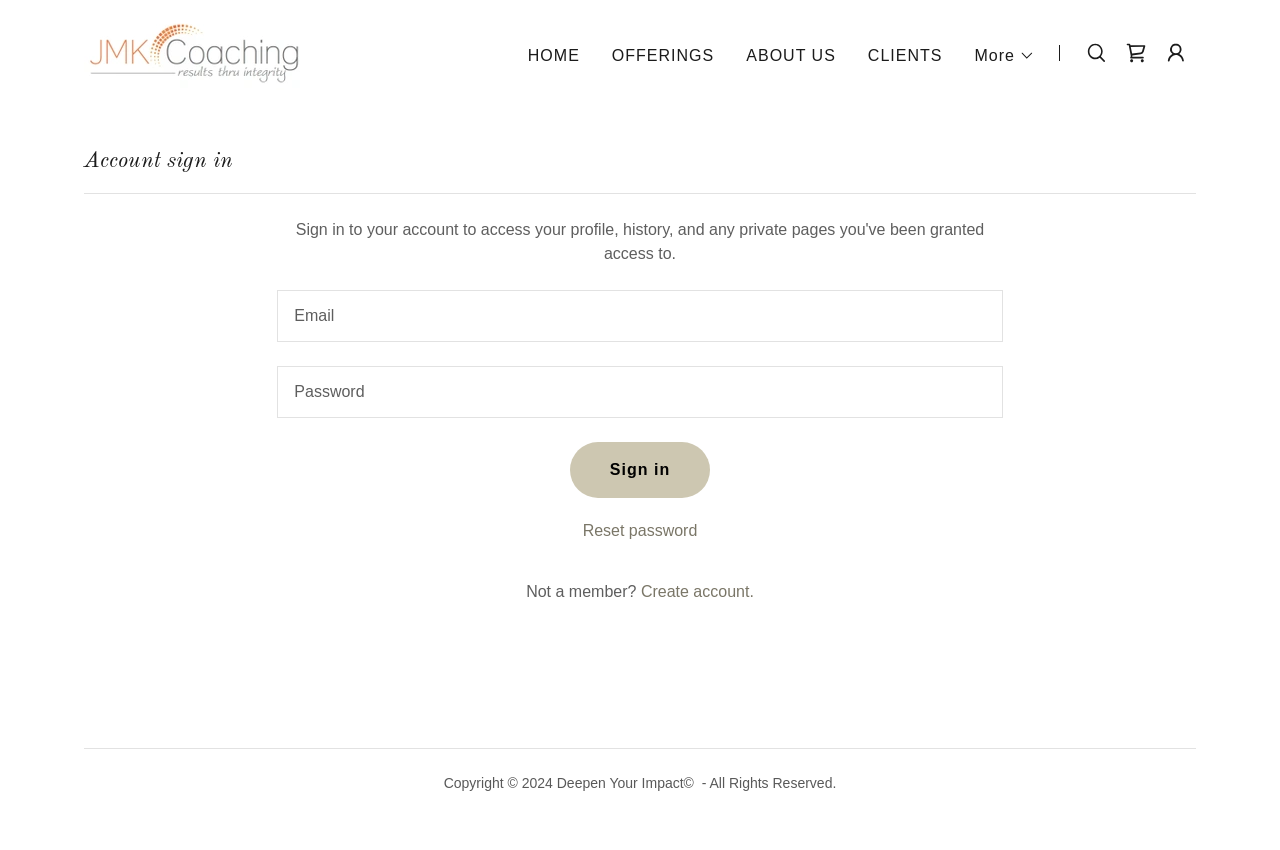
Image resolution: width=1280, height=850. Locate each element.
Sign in (640, 469)
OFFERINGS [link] (663, 55)
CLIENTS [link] (905, 55)
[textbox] (639, 316)
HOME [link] (554, 55)
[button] (1004, 56)
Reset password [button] (640, 530)
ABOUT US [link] (791, 55)
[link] (194, 51)
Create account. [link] (697, 591)
